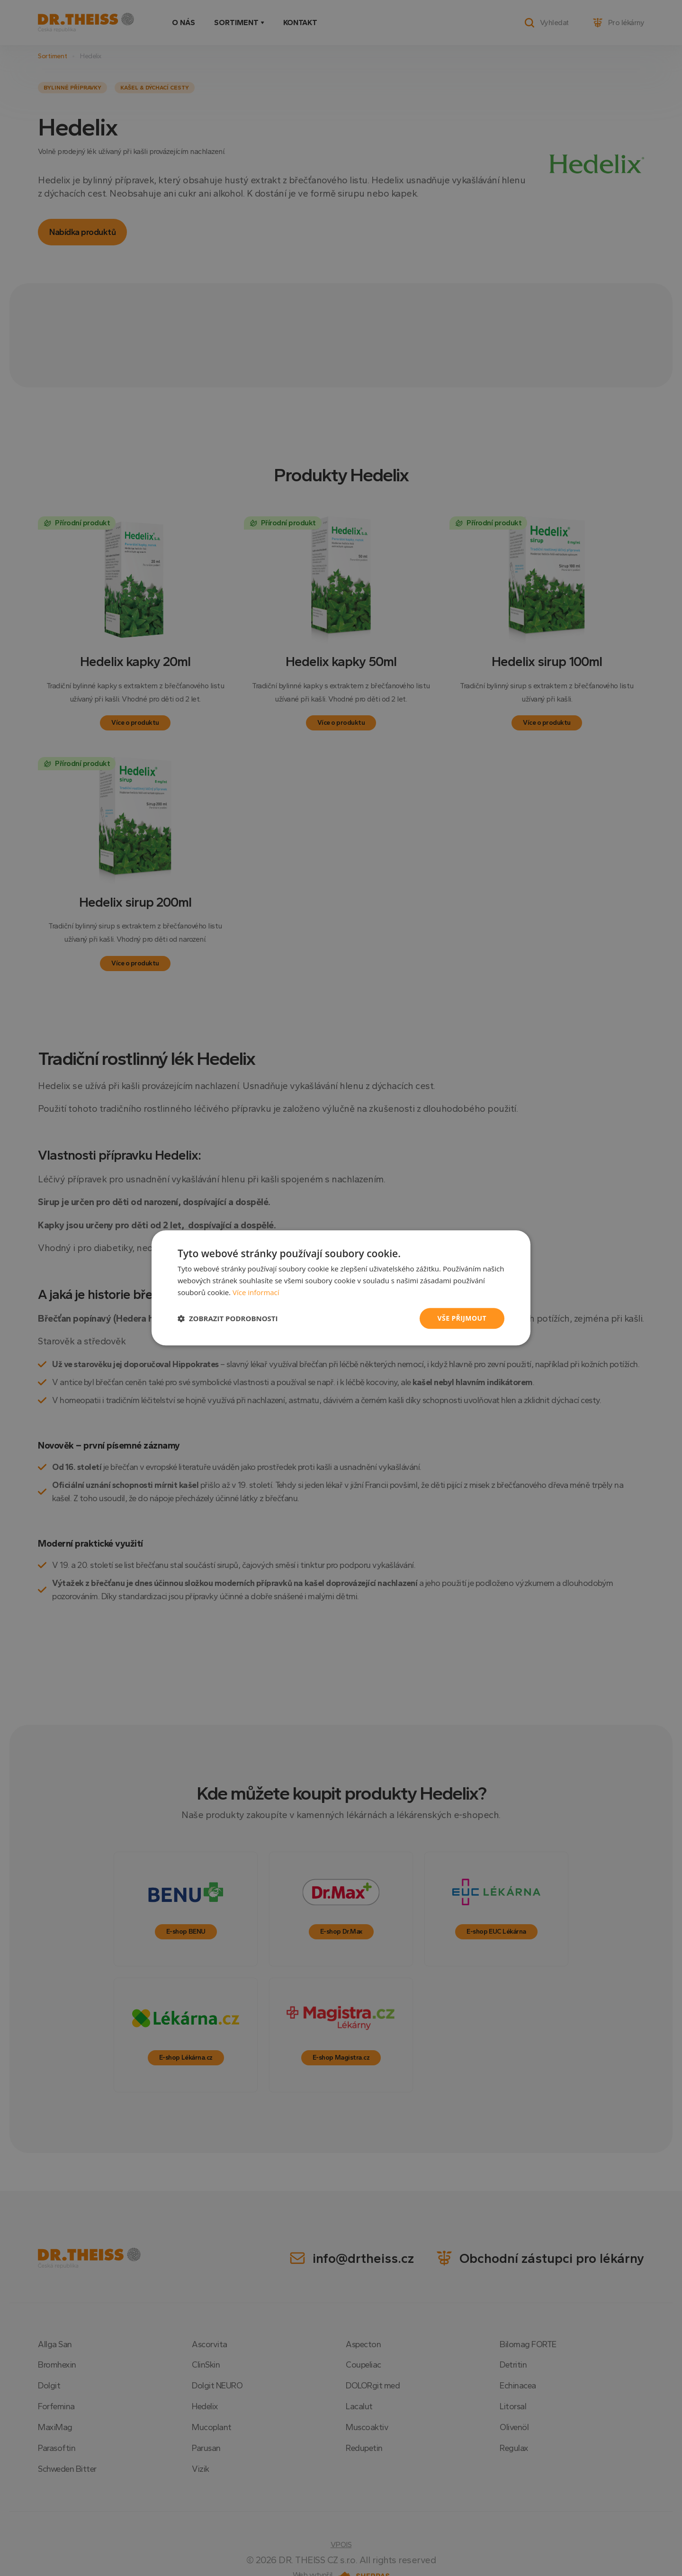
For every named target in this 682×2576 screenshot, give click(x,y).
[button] (228, 1318)
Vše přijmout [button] (462, 1318)
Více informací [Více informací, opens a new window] (256, 1292)
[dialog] (341, 1287)
